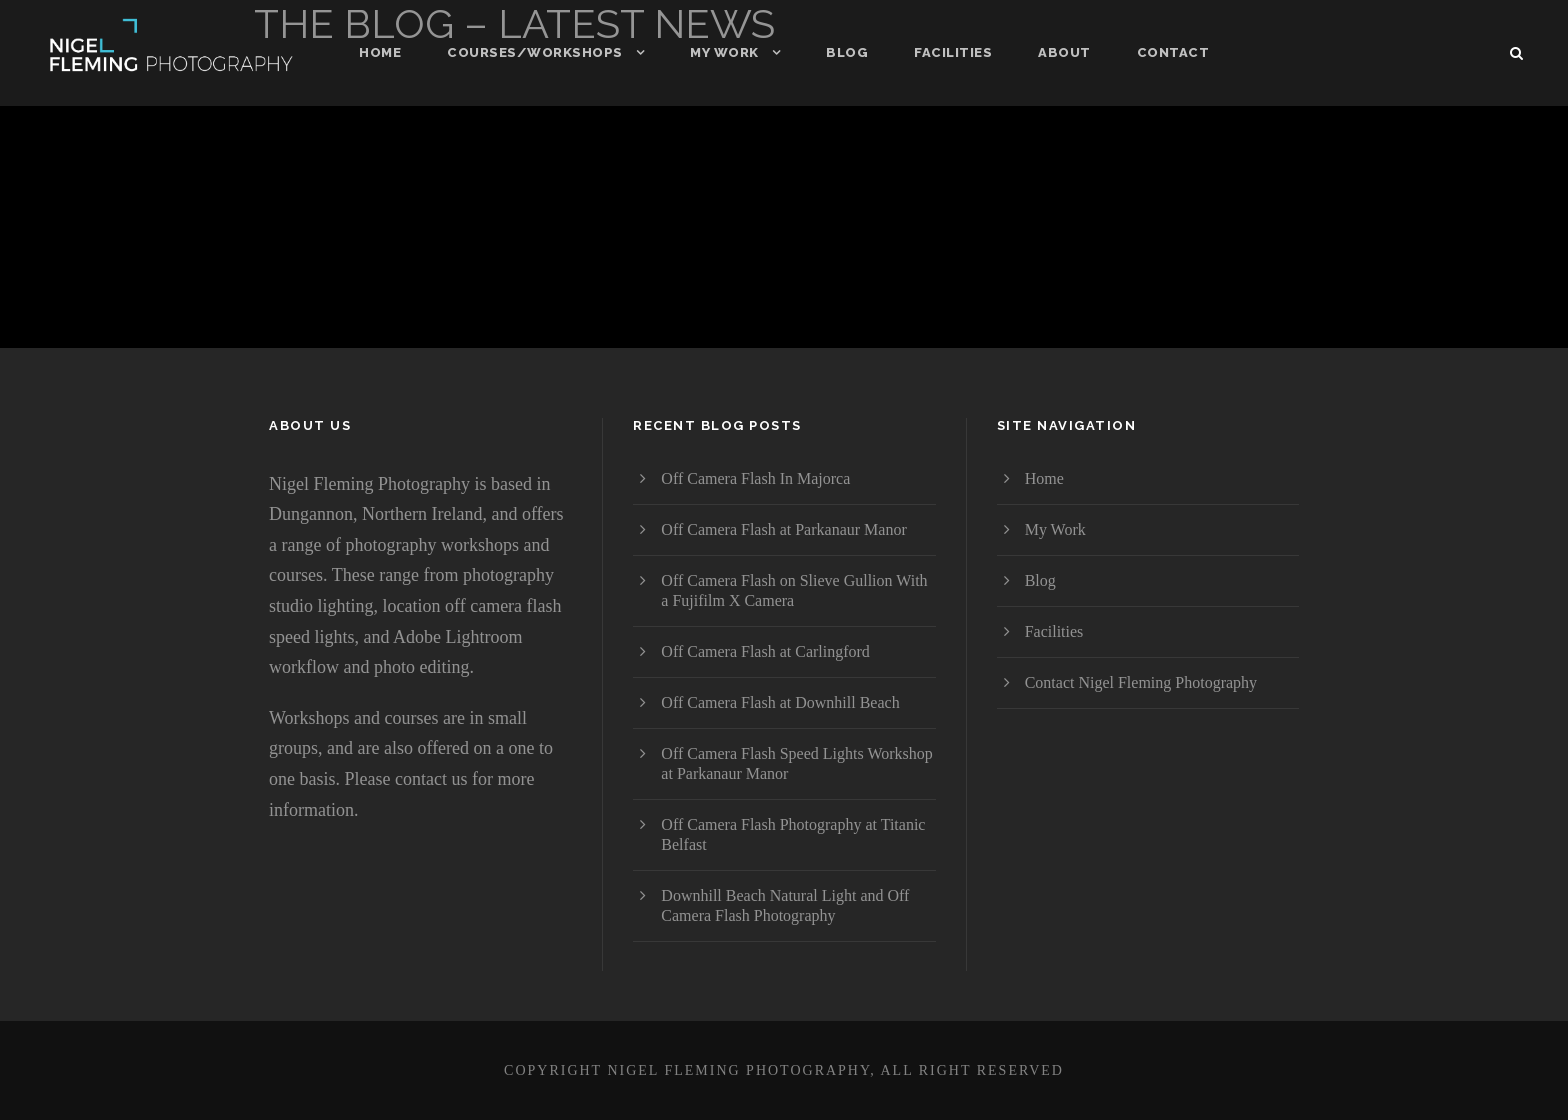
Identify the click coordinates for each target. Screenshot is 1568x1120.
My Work (724, 52)
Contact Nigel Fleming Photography (1141, 682)
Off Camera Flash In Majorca (755, 478)
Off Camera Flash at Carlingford (765, 651)
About (1064, 52)
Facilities (953, 52)
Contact (1173, 52)
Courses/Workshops (535, 52)
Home (380, 52)
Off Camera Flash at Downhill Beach (780, 702)
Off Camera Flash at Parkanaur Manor (783, 529)
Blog (847, 52)
